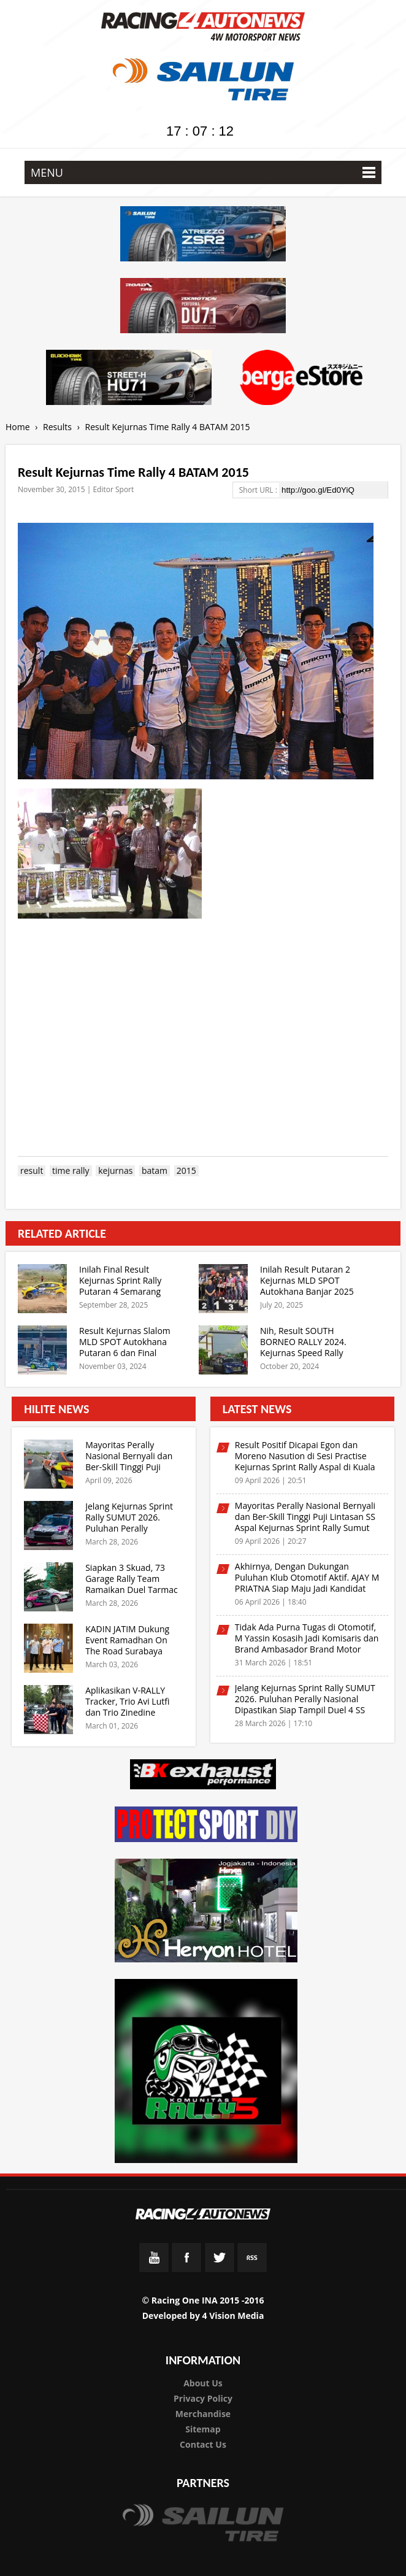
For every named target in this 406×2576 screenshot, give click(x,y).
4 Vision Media (233, 2315)
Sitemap (202, 2429)
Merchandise (203, 2414)
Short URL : (259, 490)
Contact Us (203, 2444)
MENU (203, 172)
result (31, 1170)
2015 (186, 1170)
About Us (203, 2383)
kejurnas (115, 1170)
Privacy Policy (203, 2398)
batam (154, 1170)
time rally (71, 1170)
